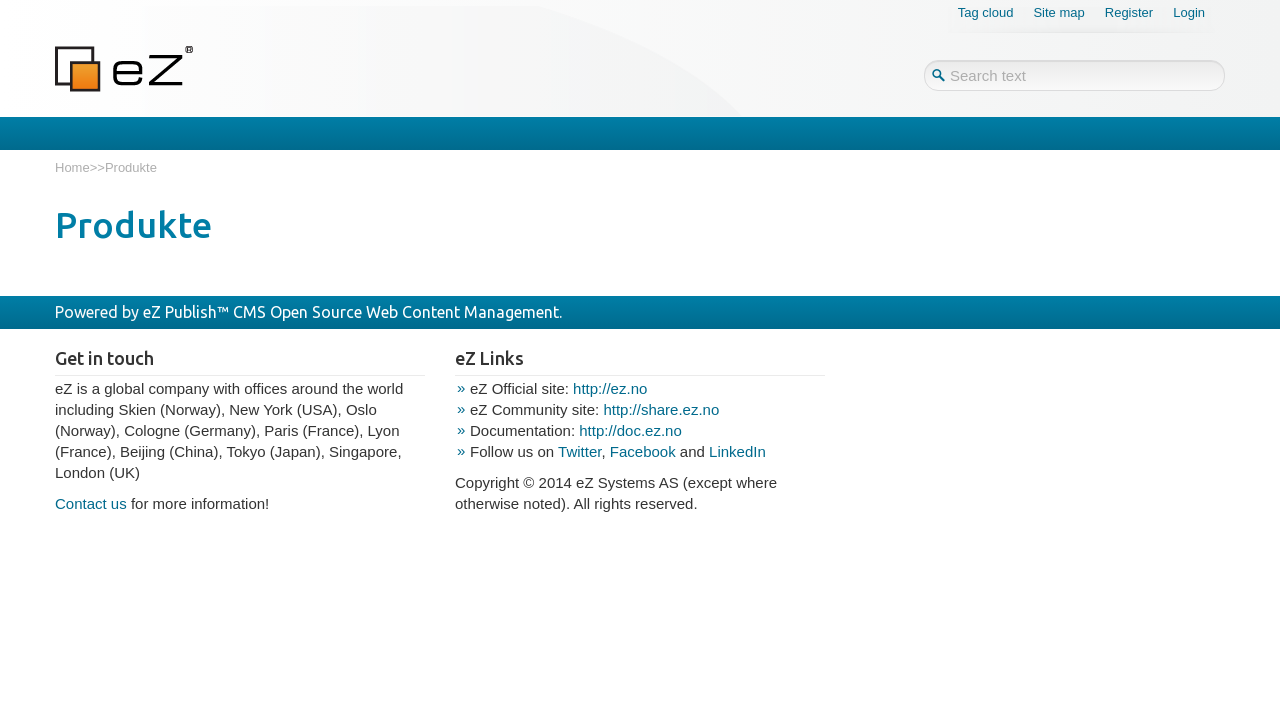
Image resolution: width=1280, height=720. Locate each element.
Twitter (579, 451)
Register (1129, 12)
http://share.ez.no (661, 409)
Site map (1058, 12)
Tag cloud (986, 12)
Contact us (91, 503)
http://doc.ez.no (630, 430)
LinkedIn (737, 451)
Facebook (643, 451)
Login (1189, 12)
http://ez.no (610, 388)
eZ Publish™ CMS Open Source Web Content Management (351, 312)
